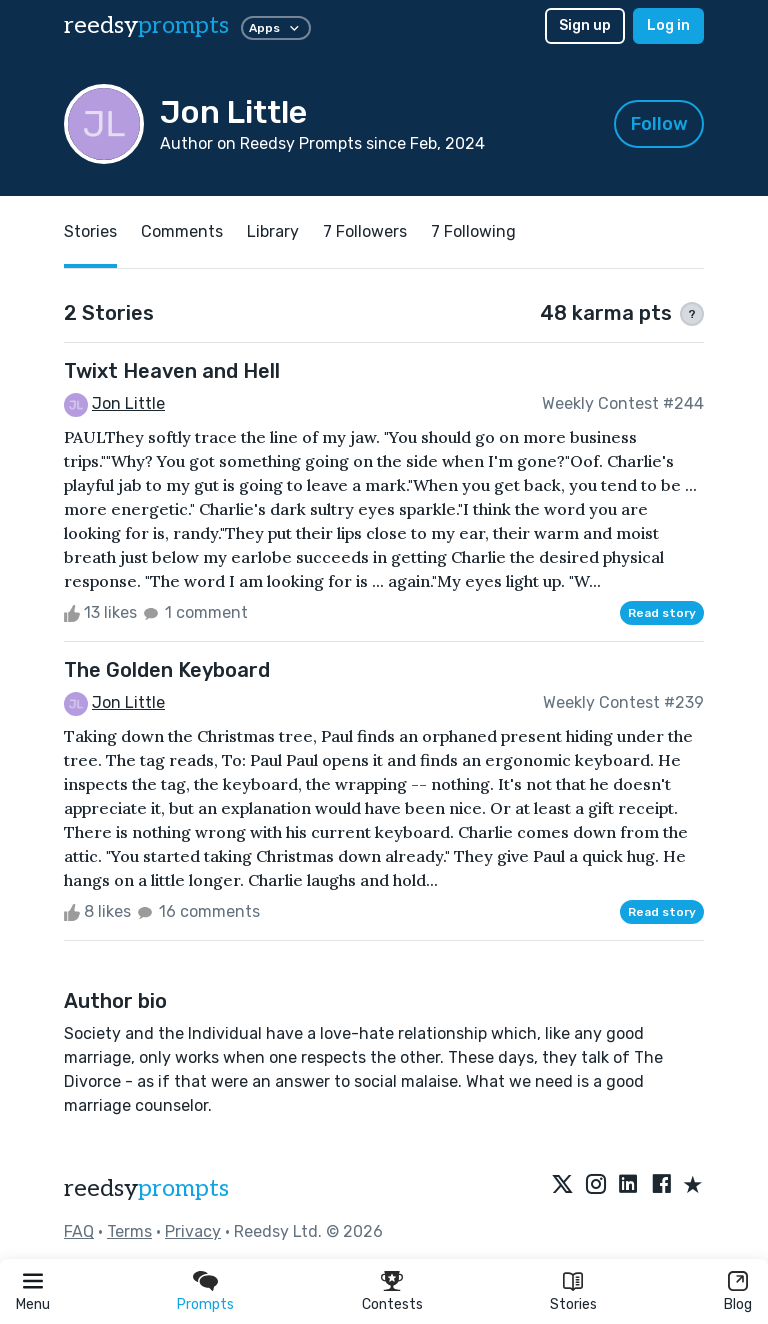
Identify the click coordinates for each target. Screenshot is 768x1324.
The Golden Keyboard (167, 670)
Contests (392, 1304)
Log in (668, 25)
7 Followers (365, 231)
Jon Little (128, 403)
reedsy (146, 1188)
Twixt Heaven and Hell (172, 371)
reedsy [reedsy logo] (146, 25)
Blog (738, 1304)
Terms (129, 1231)
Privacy (193, 1231)
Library (273, 231)
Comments (182, 231)
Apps (276, 28)
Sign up (585, 25)
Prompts (205, 1304)
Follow (659, 124)
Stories (573, 1304)
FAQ (79, 1231)
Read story (662, 613)
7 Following (473, 231)
